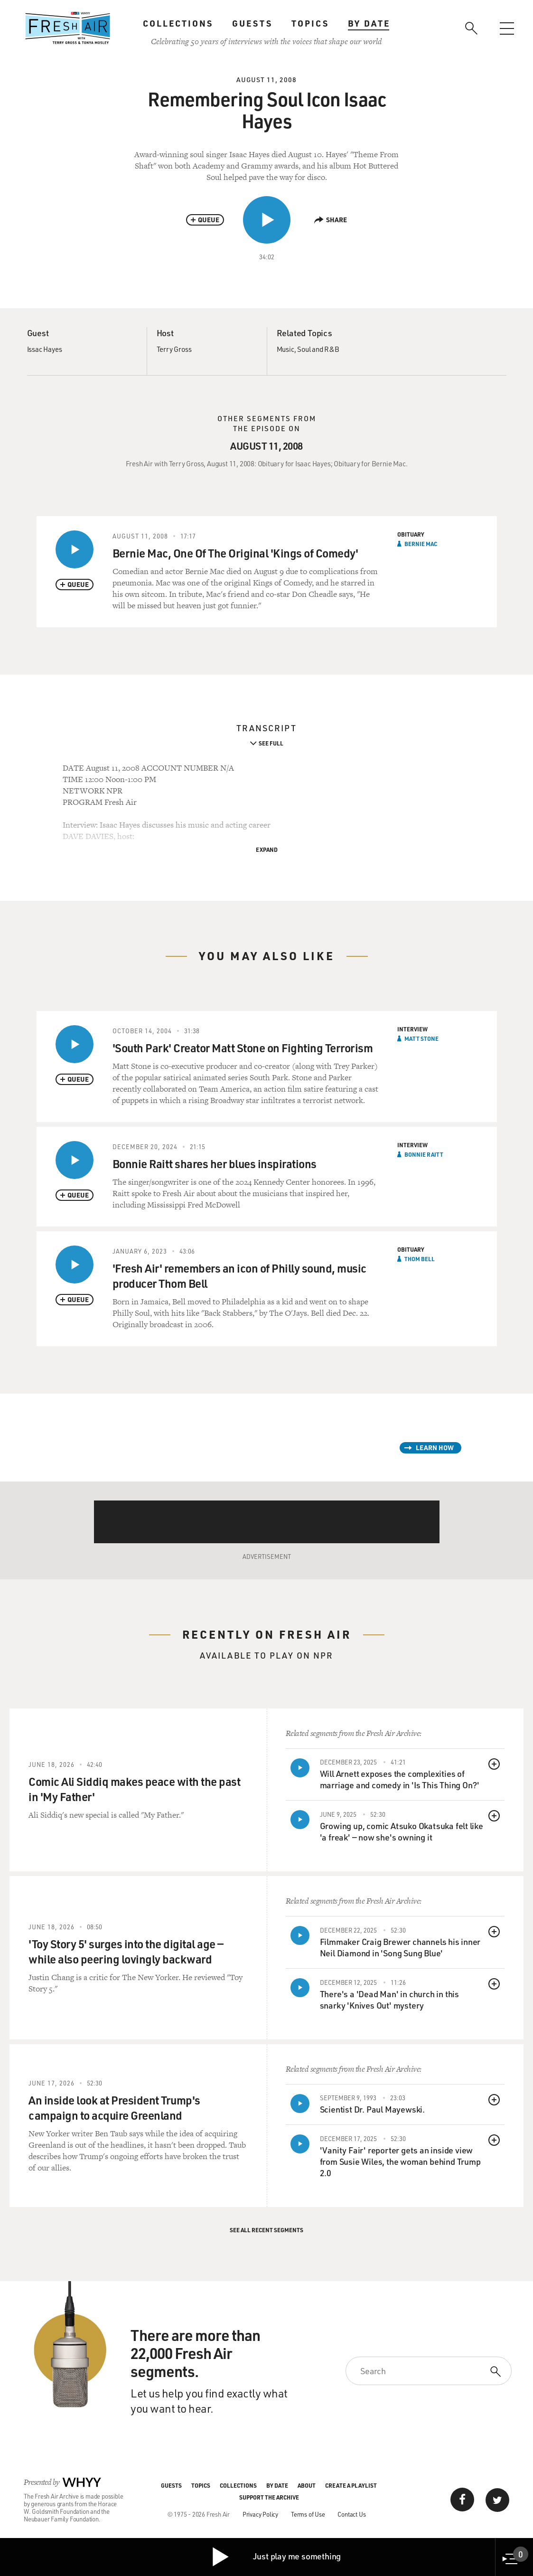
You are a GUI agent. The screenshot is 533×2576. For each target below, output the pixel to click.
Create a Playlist (351, 2485)
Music (285, 349)
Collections (178, 23)
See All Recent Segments (266, 2230)
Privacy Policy (260, 2514)
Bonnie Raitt (423, 1154)
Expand (267, 849)
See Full (271, 743)
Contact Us (351, 2514)
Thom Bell (419, 1259)
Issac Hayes (44, 349)
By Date (369, 23)
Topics (310, 23)
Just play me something (276, 2557)
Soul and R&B (318, 349)
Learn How (435, 1447)
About (307, 2485)
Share (330, 219)
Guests (252, 23)
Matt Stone (421, 1038)
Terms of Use (308, 2514)
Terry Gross (174, 349)
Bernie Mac (420, 543)
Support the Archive (269, 2497)
